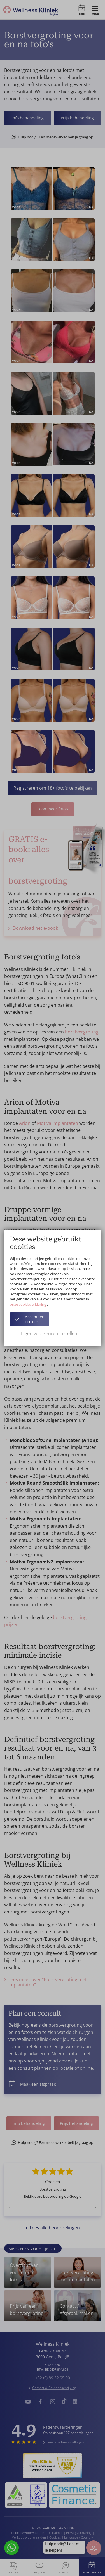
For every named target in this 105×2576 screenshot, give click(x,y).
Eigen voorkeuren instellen (49, 1333)
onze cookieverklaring (28, 1304)
